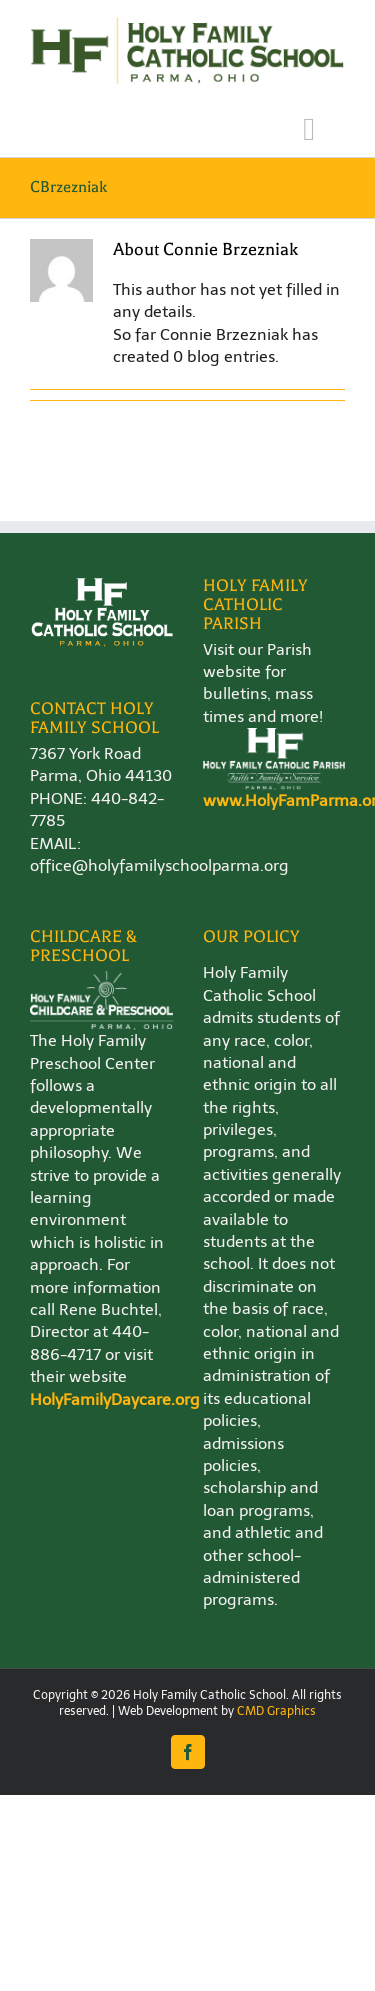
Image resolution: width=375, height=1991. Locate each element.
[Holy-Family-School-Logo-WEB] (187, 22)
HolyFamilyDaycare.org (115, 1399)
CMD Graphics (276, 1711)
